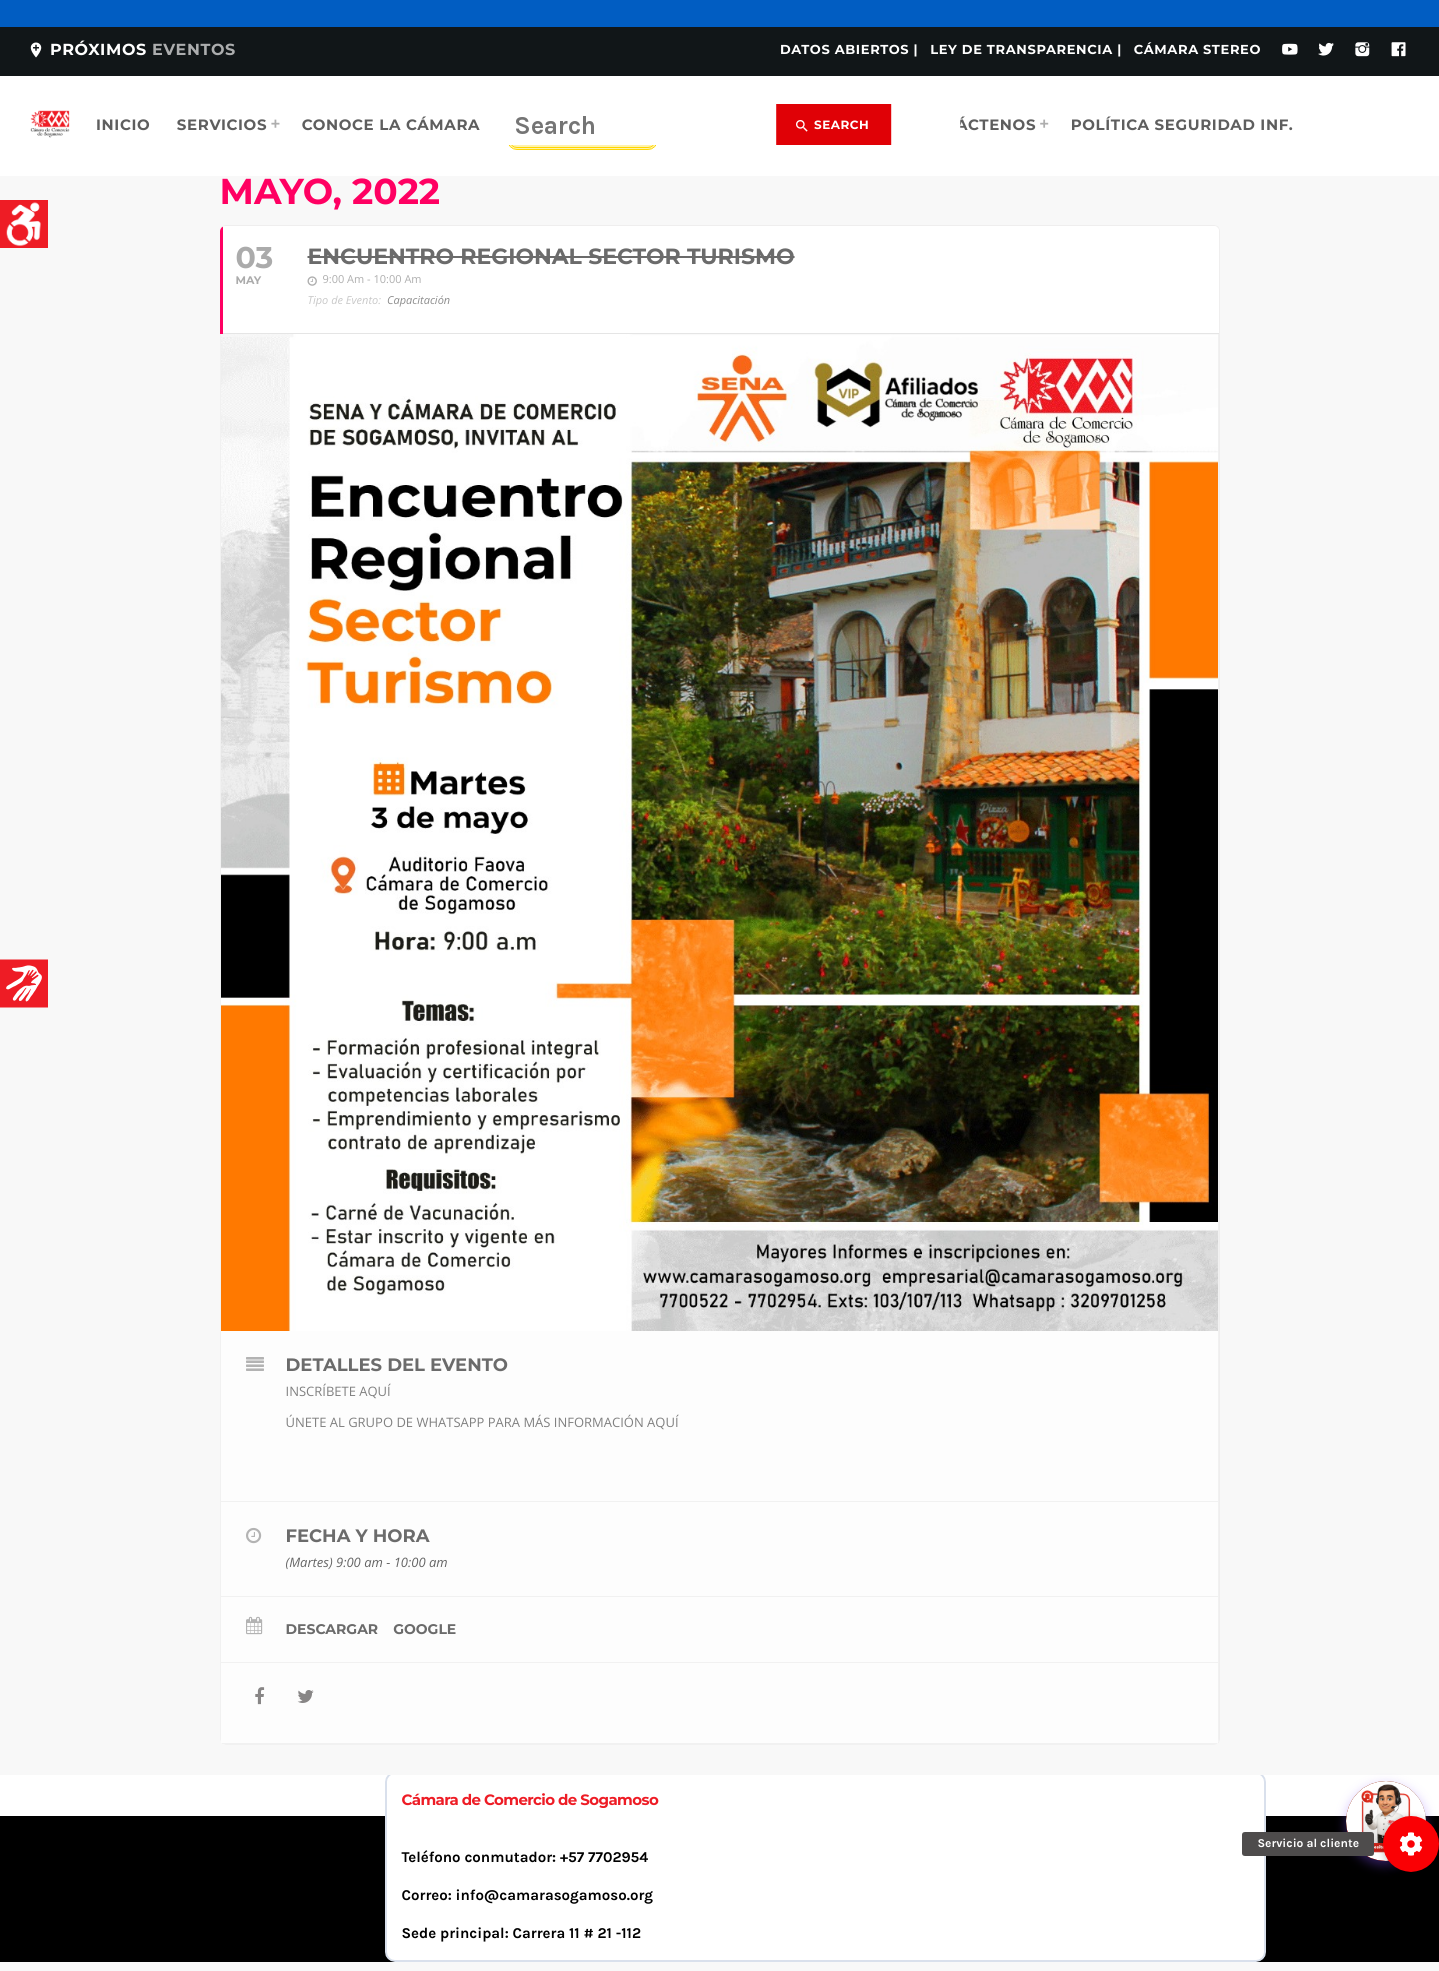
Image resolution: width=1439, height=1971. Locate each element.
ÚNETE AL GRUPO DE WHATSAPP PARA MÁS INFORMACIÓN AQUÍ (482, 1422)
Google (424, 1629)
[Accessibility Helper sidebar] (24, 224)
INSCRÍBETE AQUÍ (338, 1391)
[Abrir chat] (1389, 1631)
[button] (1411, 1844)
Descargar (332, 1629)
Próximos (131, 50)
